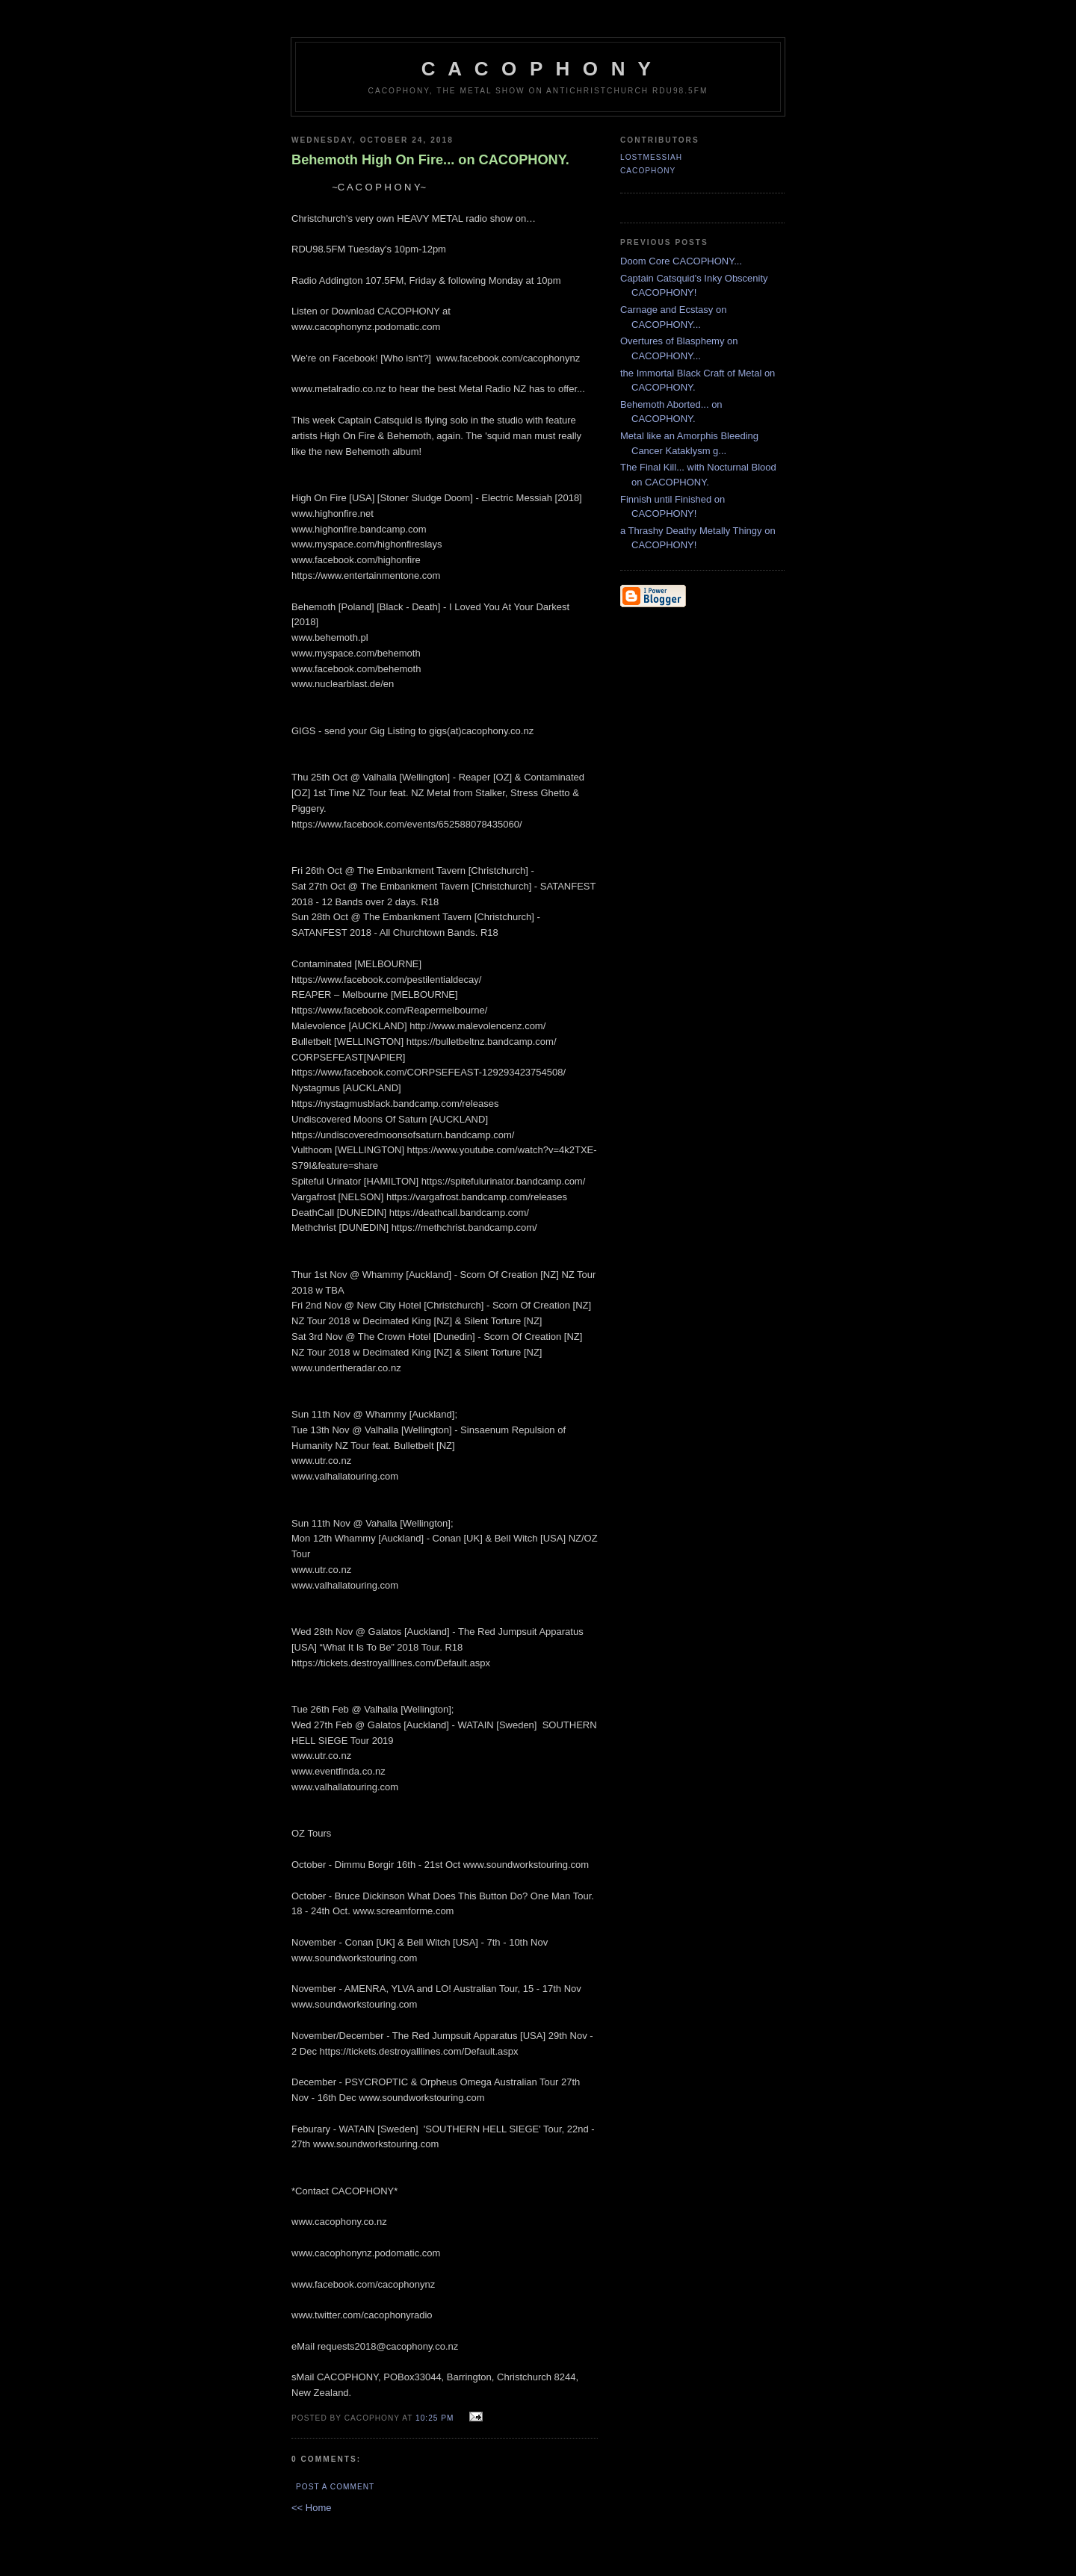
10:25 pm (434, 2418)
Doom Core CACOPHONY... (681, 261)
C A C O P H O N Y (538, 69)
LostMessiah (651, 157)
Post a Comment (335, 2487)
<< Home (311, 2507)
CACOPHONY (647, 171)
